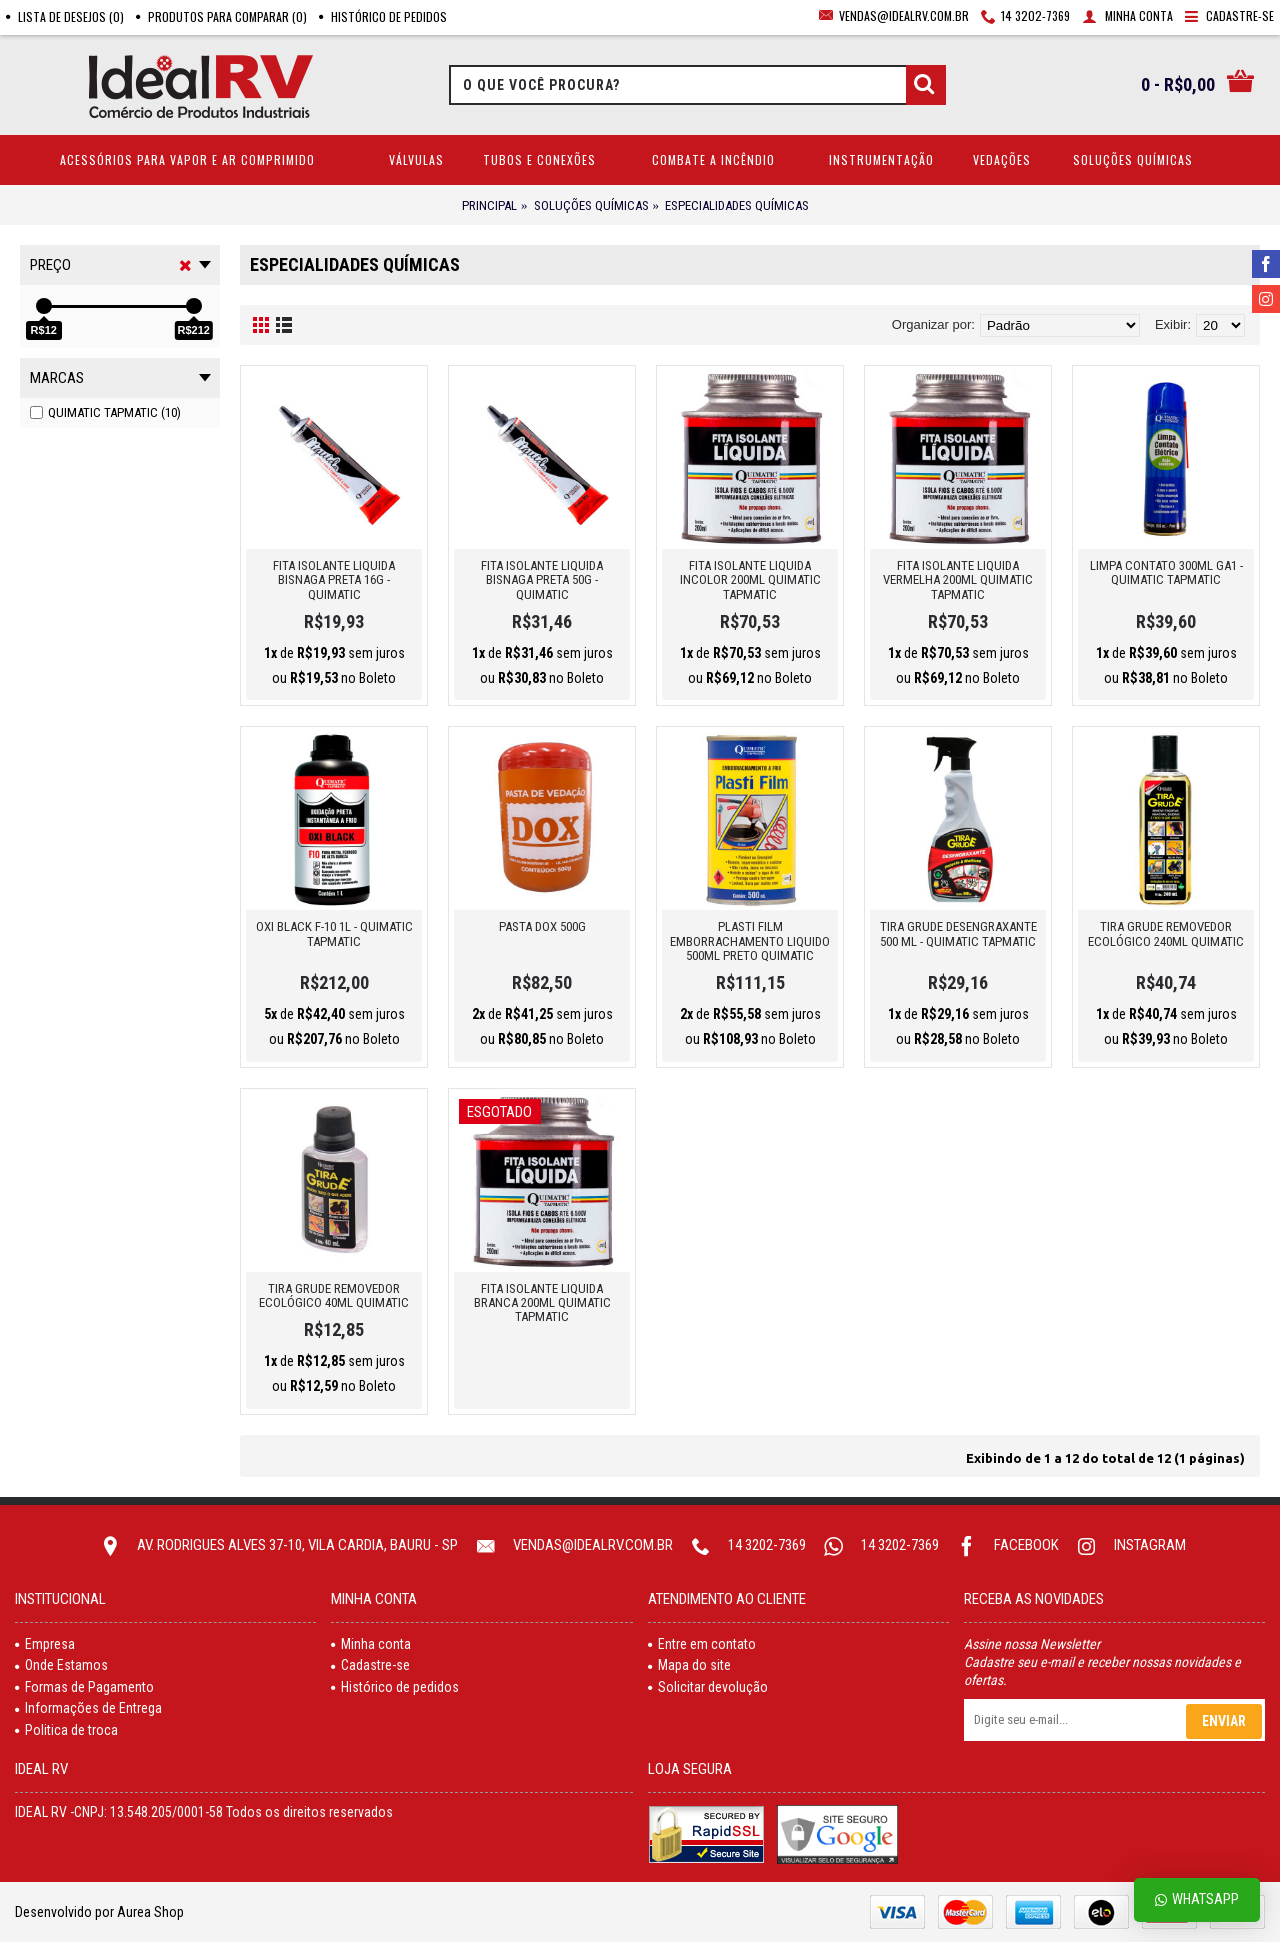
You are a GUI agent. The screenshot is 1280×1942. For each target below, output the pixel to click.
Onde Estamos (61, 1665)
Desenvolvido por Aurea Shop (99, 1912)
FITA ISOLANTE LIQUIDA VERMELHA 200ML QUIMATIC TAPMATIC (958, 580)
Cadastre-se (370, 1665)
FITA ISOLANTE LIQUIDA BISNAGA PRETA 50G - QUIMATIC (542, 580)
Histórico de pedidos (395, 1687)
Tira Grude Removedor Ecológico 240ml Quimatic (1166, 933)
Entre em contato (702, 1644)
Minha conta (371, 1644)
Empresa (45, 1644)
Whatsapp (1197, 1899)
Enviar (1224, 1721)
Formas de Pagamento (84, 1687)
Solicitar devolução (708, 1687)
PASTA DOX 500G (542, 926)
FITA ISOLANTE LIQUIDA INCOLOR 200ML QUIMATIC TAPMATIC (750, 580)
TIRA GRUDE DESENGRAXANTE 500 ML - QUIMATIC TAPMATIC (958, 933)
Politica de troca (66, 1730)
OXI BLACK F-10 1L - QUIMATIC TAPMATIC (334, 933)
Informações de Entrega (88, 1708)
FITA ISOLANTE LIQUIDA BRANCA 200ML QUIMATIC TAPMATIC (542, 1303)
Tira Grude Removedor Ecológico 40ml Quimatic (334, 1295)
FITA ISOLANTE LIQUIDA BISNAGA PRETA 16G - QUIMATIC (334, 580)
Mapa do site (689, 1665)
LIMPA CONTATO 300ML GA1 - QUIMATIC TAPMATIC (1166, 572)
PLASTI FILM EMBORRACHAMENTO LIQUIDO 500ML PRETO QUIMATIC (750, 941)
